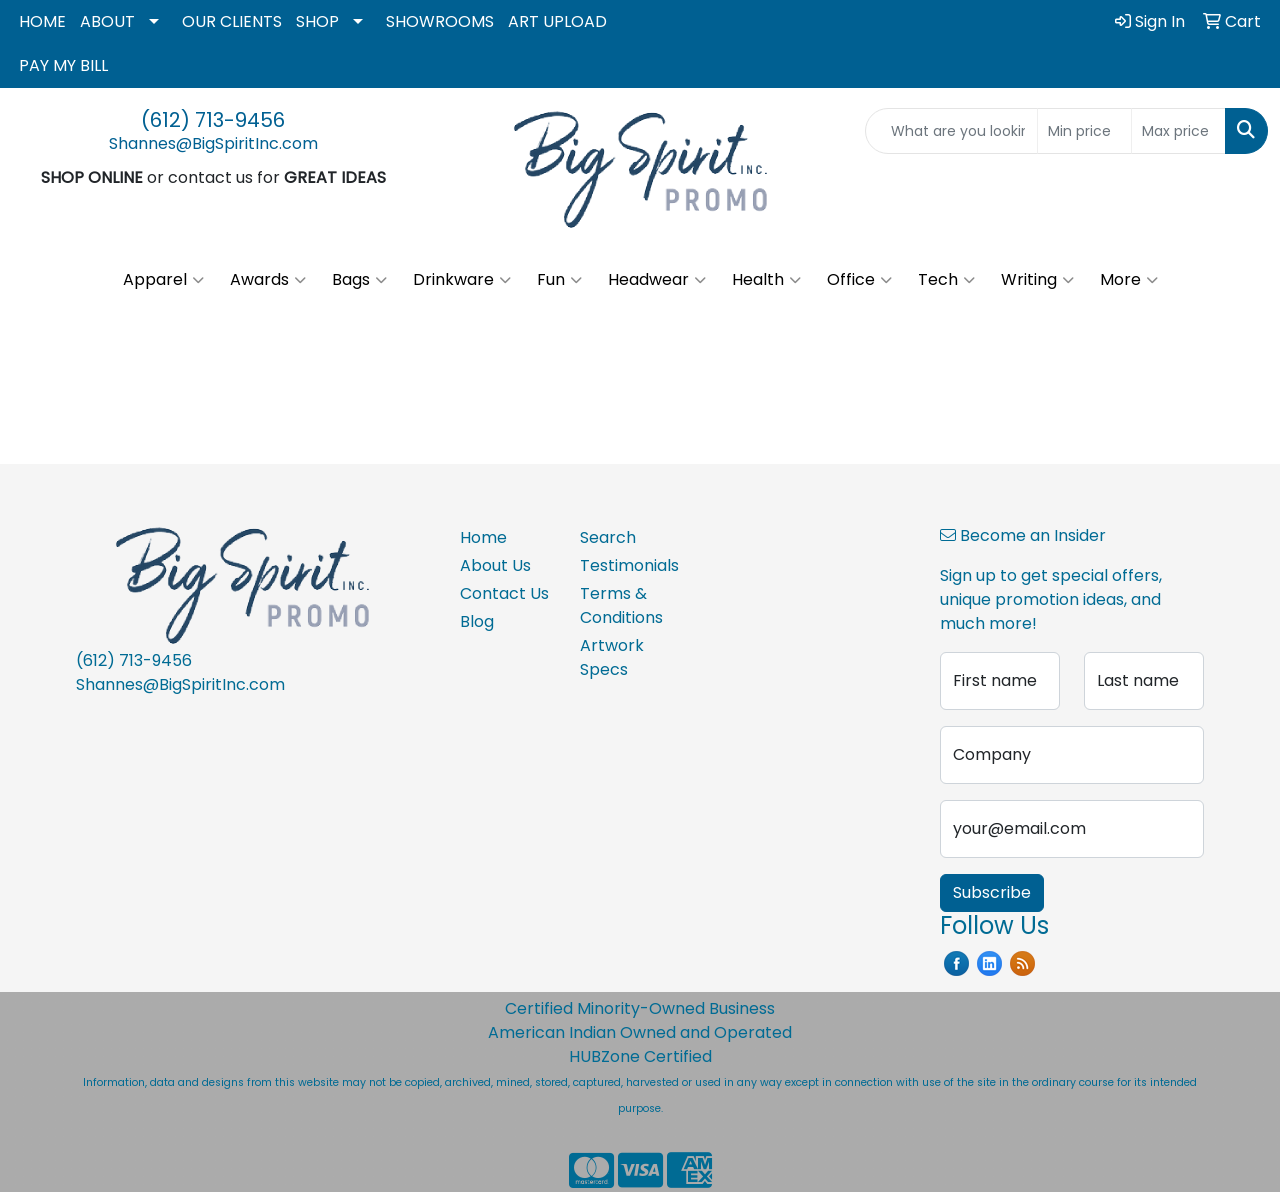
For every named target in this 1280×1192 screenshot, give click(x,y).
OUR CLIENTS (232, 21)
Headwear (657, 280)
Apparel (163, 280)
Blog (477, 621)
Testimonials (628, 565)
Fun (559, 280)
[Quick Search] (951, 131)
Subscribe (992, 892)
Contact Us (504, 593)
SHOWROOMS (440, 21)
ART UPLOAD (557, 21)
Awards (268, 280)
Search (608, 537)
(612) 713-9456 (213, 120)
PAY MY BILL (63, 65)
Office (859, 280)
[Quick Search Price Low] (1084, 131)
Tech (946, 280)
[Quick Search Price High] (1178, 131)
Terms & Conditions (621, 605)
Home (483, 537)
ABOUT (107, 21)
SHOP (317, 21)
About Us (495, 565)
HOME (42, 21)
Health (766, 280)
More (1129, 280)
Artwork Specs (612, 657)
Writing (1037, 280)
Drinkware (462, 280)
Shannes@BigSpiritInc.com (213, 143)
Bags (359, 280)
